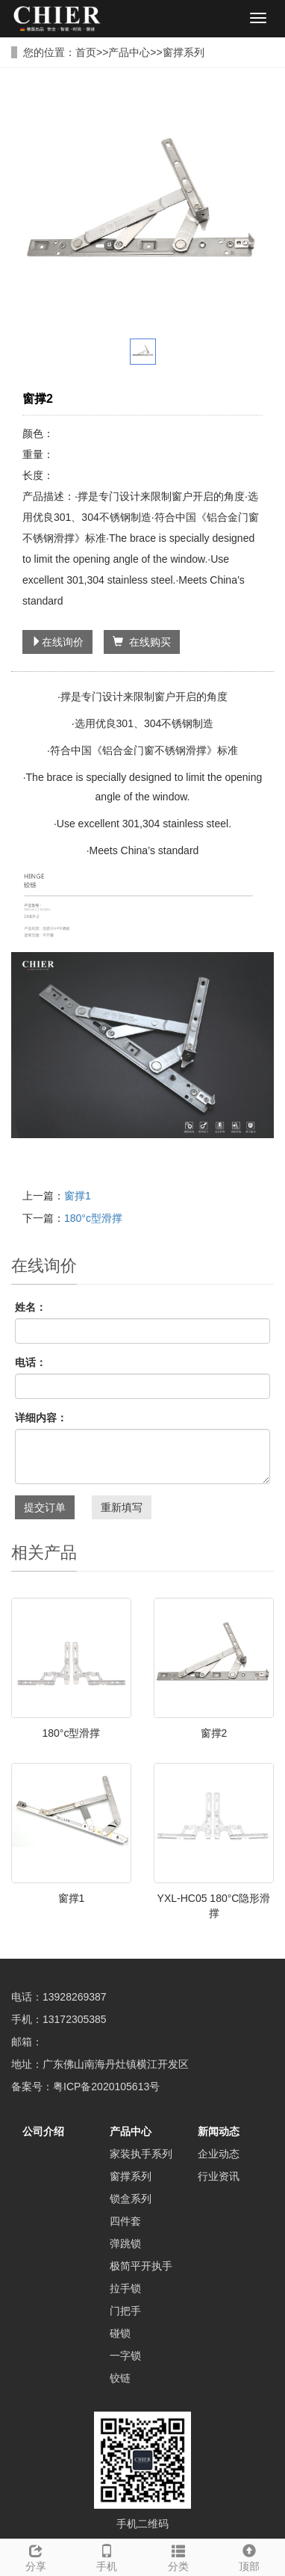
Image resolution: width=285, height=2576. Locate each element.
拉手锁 (125, 2288)
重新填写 (121, 1507)
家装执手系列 (141, 2154)
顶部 (250, 2555)
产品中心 (129, 52)
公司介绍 (43, 2131)
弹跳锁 (125, 2243)
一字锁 (125, 2356)
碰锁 (120, 2333)
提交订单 (45, 1507)
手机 (107, 2555)
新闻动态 (218, 2131)
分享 (36, 2555)
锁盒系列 (130, 2199)
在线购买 (142, 642)
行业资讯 (218, 2176)
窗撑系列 (183, 52)
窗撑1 (77, 1196)
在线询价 (57, 642)
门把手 (125, 2311)
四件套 (125, 2221)
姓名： (30, 1307)
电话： (30, 1362)
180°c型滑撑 (93, 1218)
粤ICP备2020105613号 (106, 2086)
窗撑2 (214, 1733)
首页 (85, 52)
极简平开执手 (141, 2266)
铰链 (120, 2378)
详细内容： (41, 1418)
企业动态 (218, 2154)
